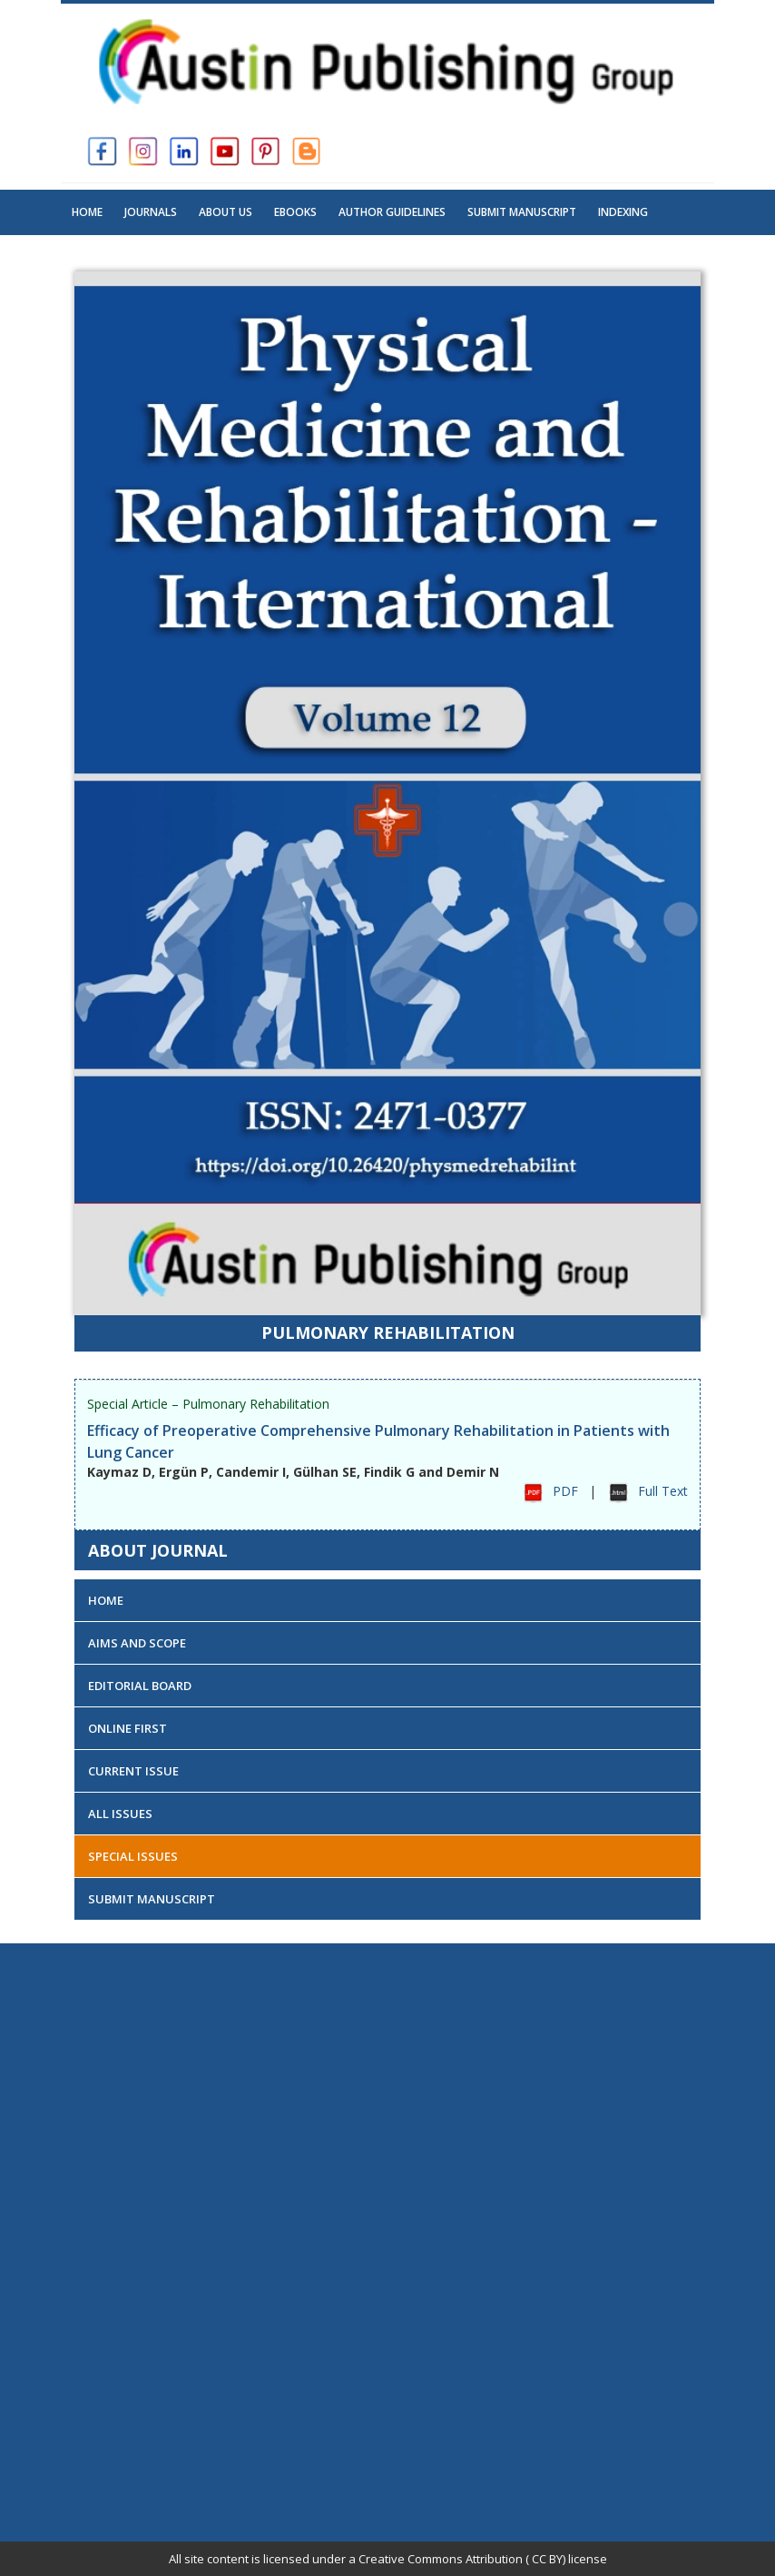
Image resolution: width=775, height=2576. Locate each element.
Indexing (623, 212)
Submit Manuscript (521, 212)
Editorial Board (139, 1685)
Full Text (663, 1490)
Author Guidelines (392, 212)
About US (225, 212)
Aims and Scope (137, 1643)
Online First (127, 1728)
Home (87, 212)
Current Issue (133, 1771)
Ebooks (295, 212)
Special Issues (133, 1856)
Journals (150, 212)
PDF (565, 1490)
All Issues (120, 1813)
